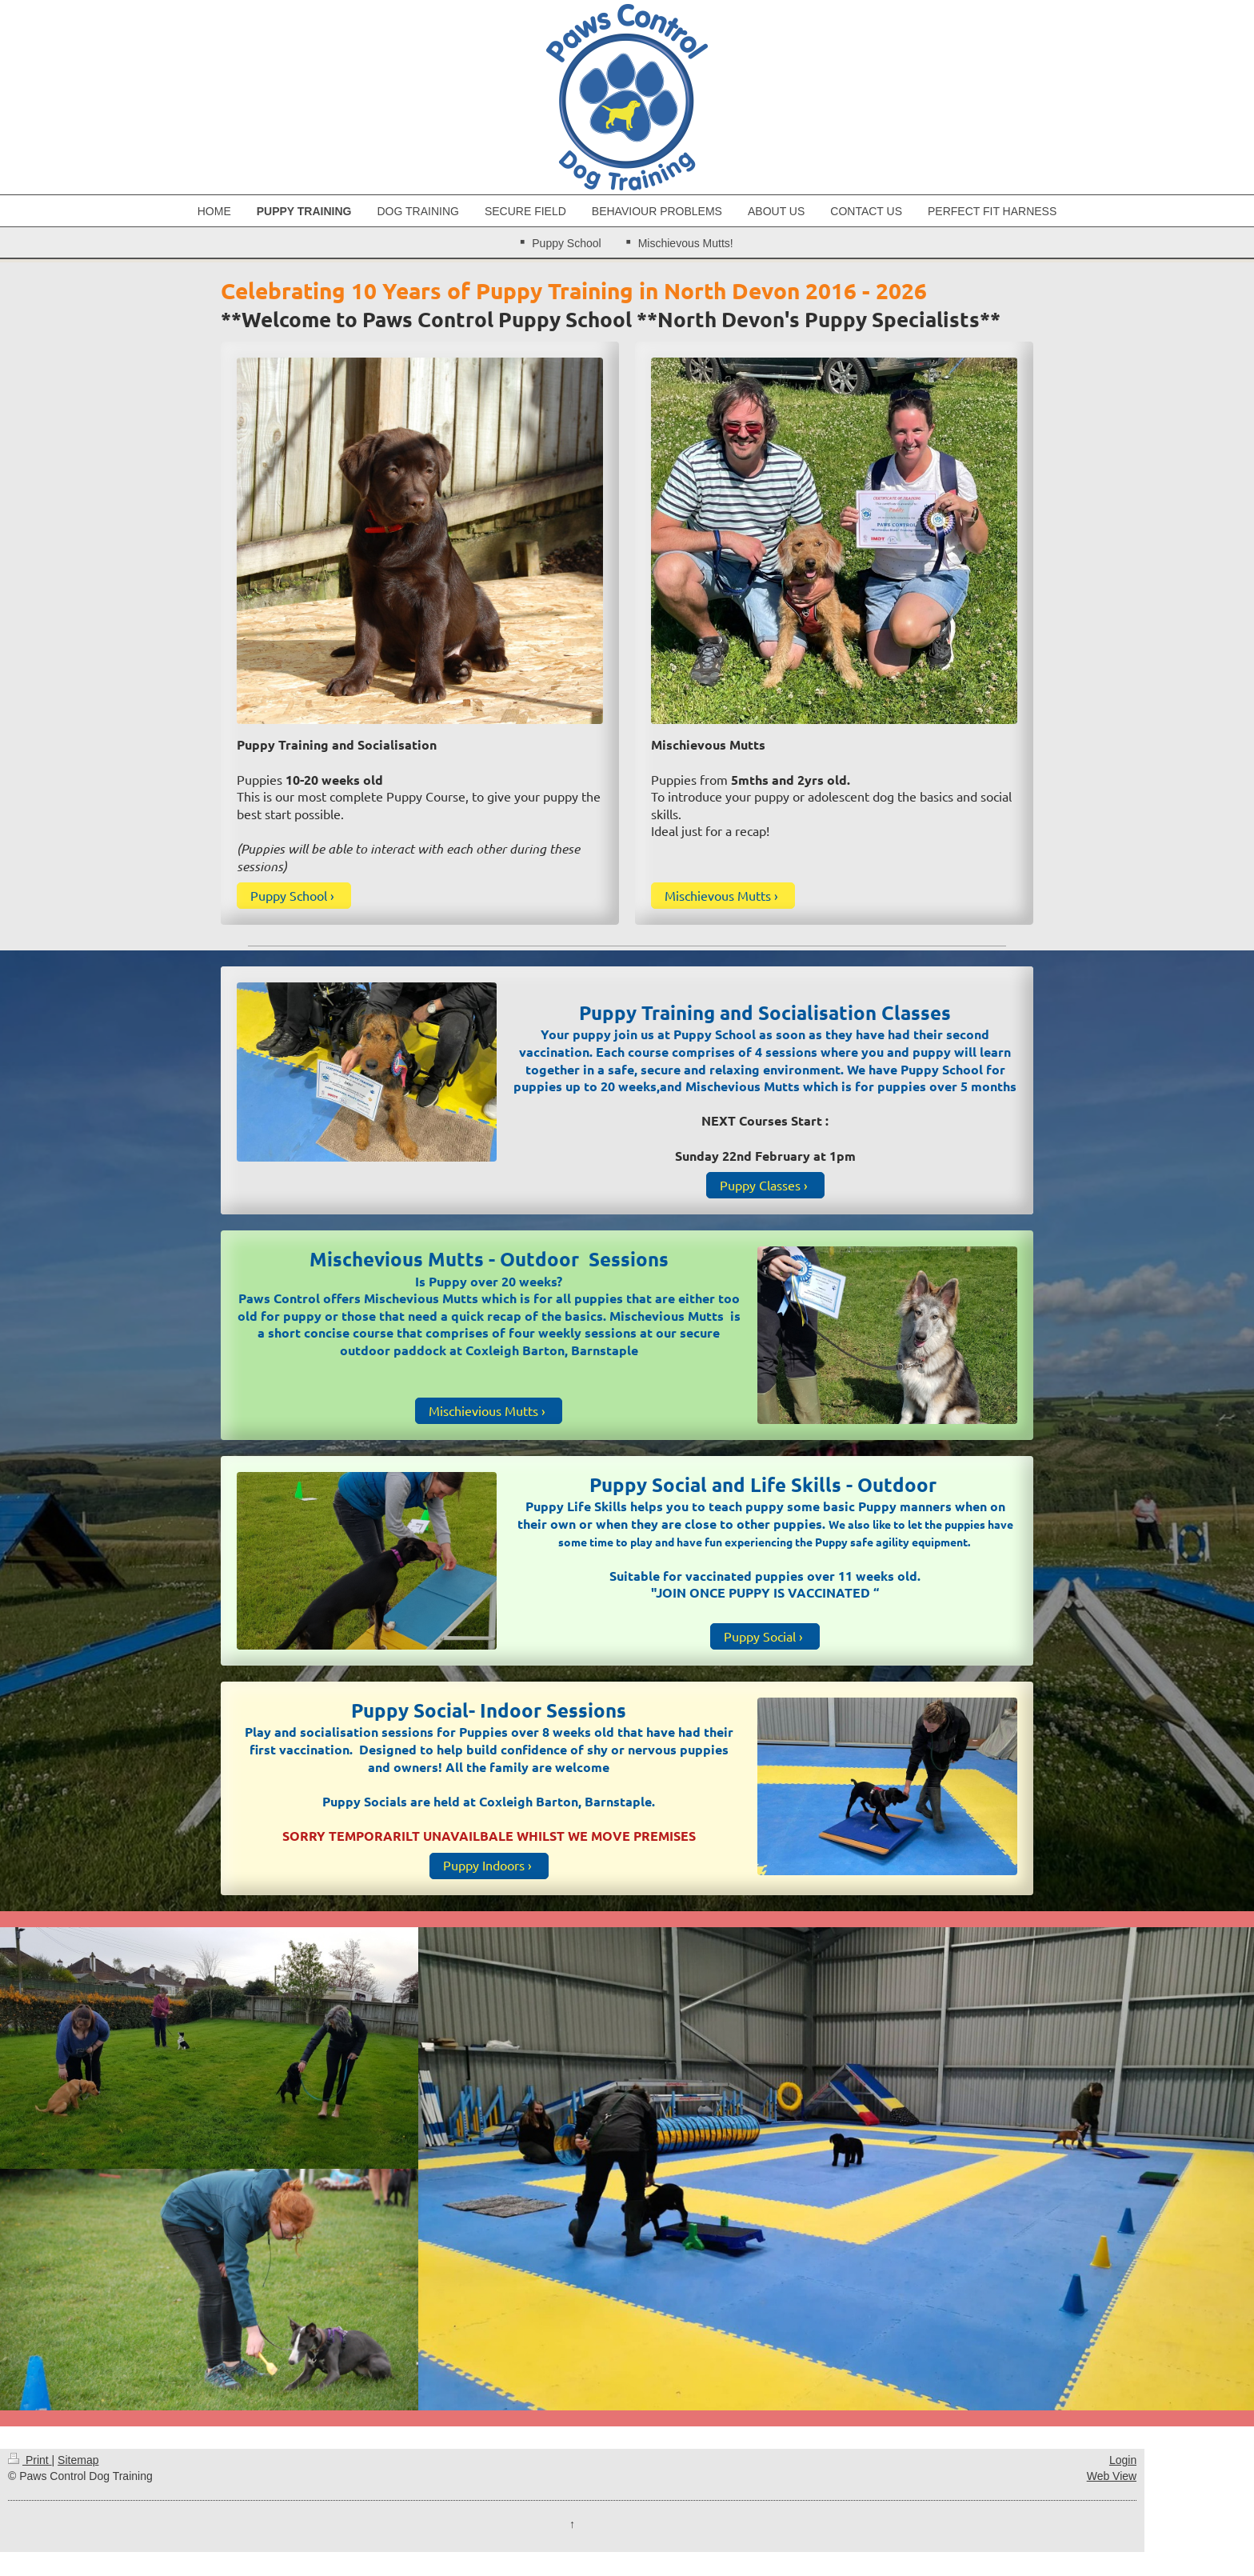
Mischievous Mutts (718, 895)
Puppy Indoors (484, 1865)
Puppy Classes (760, 1185)
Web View (1112, 2476)
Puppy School (288, 895)
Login (1122, 2460)
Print (30, 2460)
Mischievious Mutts (483, 1410)
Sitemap (78, 2460)
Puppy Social (760, 1636)
